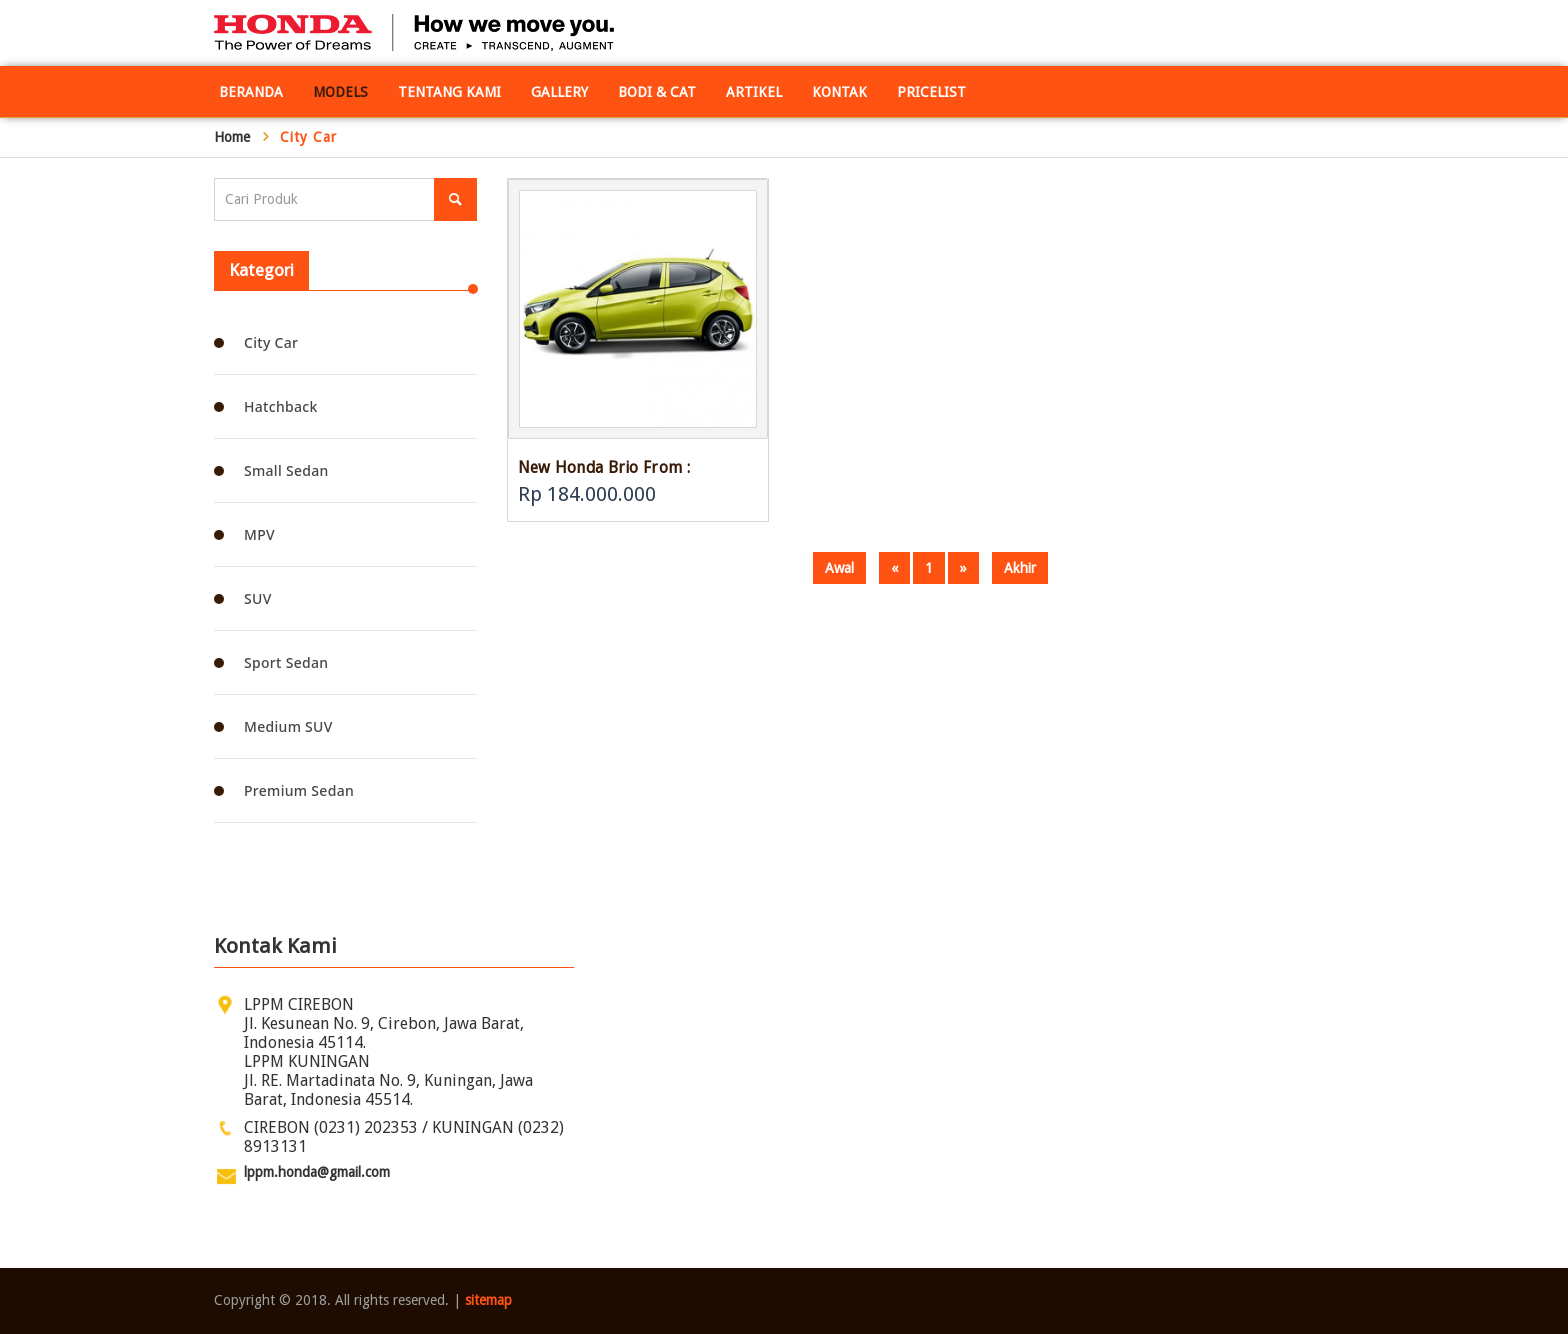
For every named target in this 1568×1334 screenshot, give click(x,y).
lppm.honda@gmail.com (317, 1172)
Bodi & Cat (657, 92)
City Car (271, 342)
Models (340, 92)
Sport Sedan (286, 662)
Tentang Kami (449, 92)
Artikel (754, 92)
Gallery (559, 92)
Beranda (251, 92)
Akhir (1020, 568)
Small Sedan (286, 470)
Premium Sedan (299, 790)
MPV (259, 534)
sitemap (488, 1300)
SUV (258, 598)
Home (232, 137)
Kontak (839, 92)
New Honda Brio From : (604, 467)
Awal (839, 568)
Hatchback (281, 406)
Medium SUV (288, 726)
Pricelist (931, 92)
